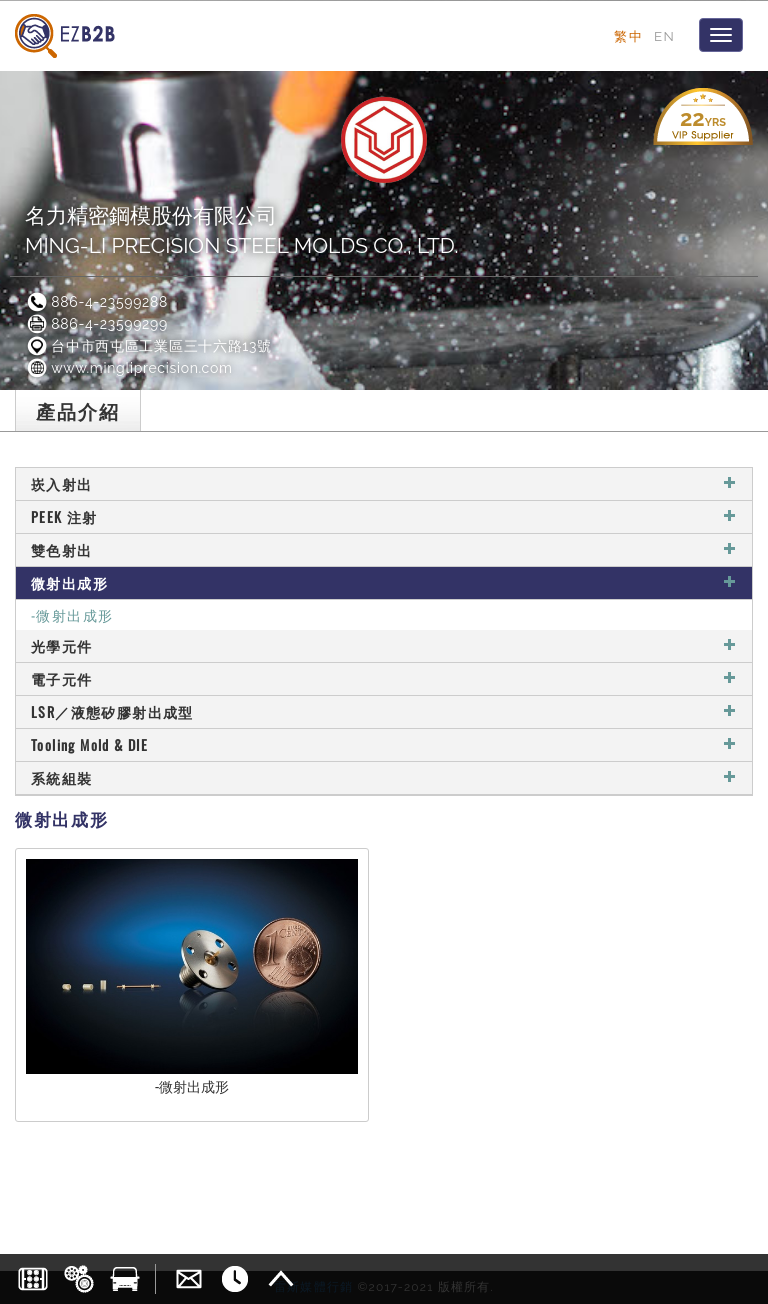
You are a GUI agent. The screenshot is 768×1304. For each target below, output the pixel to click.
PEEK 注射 (384, 516)
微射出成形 (384, 582)
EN (664, 36)
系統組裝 (384, 777)
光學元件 (384, 645)
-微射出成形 (72, 614)
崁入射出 (384, 483)
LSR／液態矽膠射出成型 (384, 711)
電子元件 (384, 678)
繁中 (628, 36)
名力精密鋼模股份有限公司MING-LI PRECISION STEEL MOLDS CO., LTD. (242, 230)
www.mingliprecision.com (129, 368)
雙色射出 (384, 549)
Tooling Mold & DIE (384, 744)
